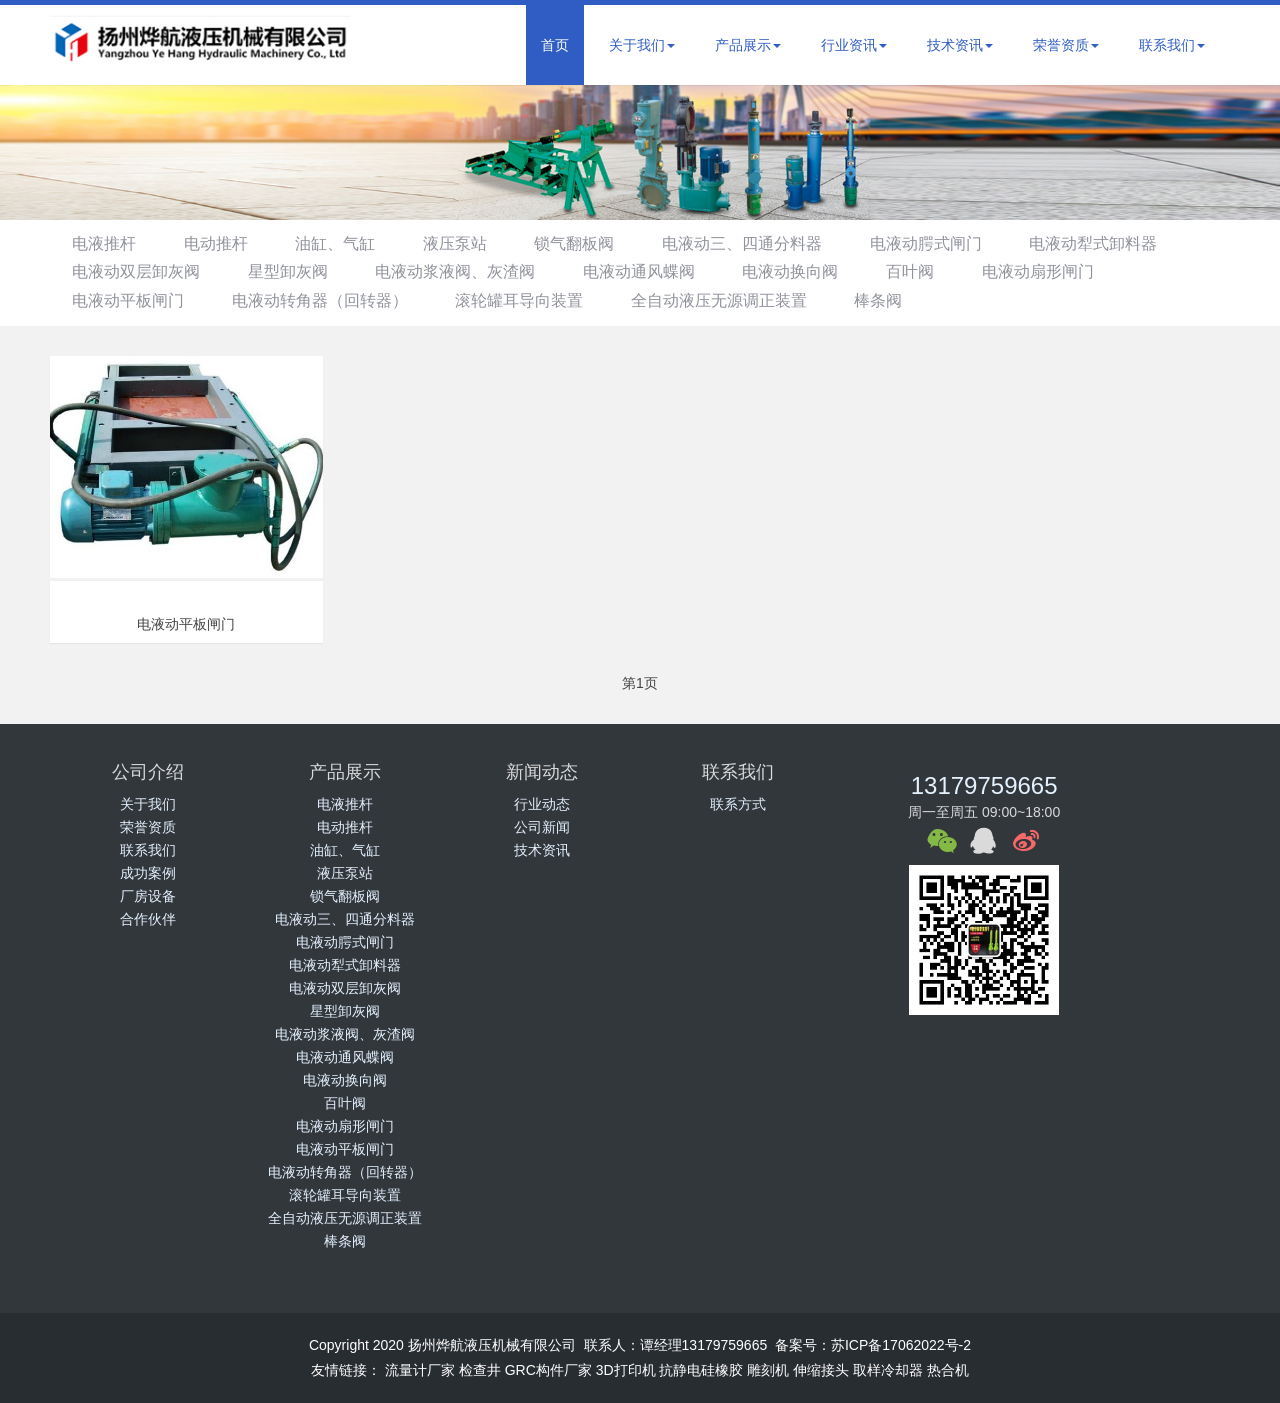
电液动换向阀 (819, 271)
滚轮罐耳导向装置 (535, 300)
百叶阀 (944, 271)
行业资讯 (854, 45)
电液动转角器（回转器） (329, 300)
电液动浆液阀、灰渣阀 (471, 271)
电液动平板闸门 (131, 300)
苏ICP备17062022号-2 (901, 1345)
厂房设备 (148, 896)
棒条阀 (907, 300)
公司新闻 (542, 827)
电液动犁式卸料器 (1140, 243)
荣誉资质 (1066, 45)
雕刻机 (768, 1370)
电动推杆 (225, 243)
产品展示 (748, 45)
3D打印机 (626, 1370)
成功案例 (148, 873)
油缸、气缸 (351, 243)
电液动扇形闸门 (1078, 271)
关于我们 (642, 45)
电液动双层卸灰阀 (139, 271)
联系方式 (738, 804)
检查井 (480, 1370)
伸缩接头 (821, 1370)
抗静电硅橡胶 (701, 1370)
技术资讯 (960, 45)
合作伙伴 (148, 919)
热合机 (948, 1370)
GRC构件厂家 (548, 1370)
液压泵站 (477, 243)
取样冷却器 (888, 1370)
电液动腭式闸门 (966, 243)
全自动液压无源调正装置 (741, 300)
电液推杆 (107, 243)
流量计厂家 (420, 1370)
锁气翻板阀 (603, 243)
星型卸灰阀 (297, 271)
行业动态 (542, 804)
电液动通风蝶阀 (661, 271)
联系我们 (1172, 45)
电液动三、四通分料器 (776, 243)
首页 (555, 45)
